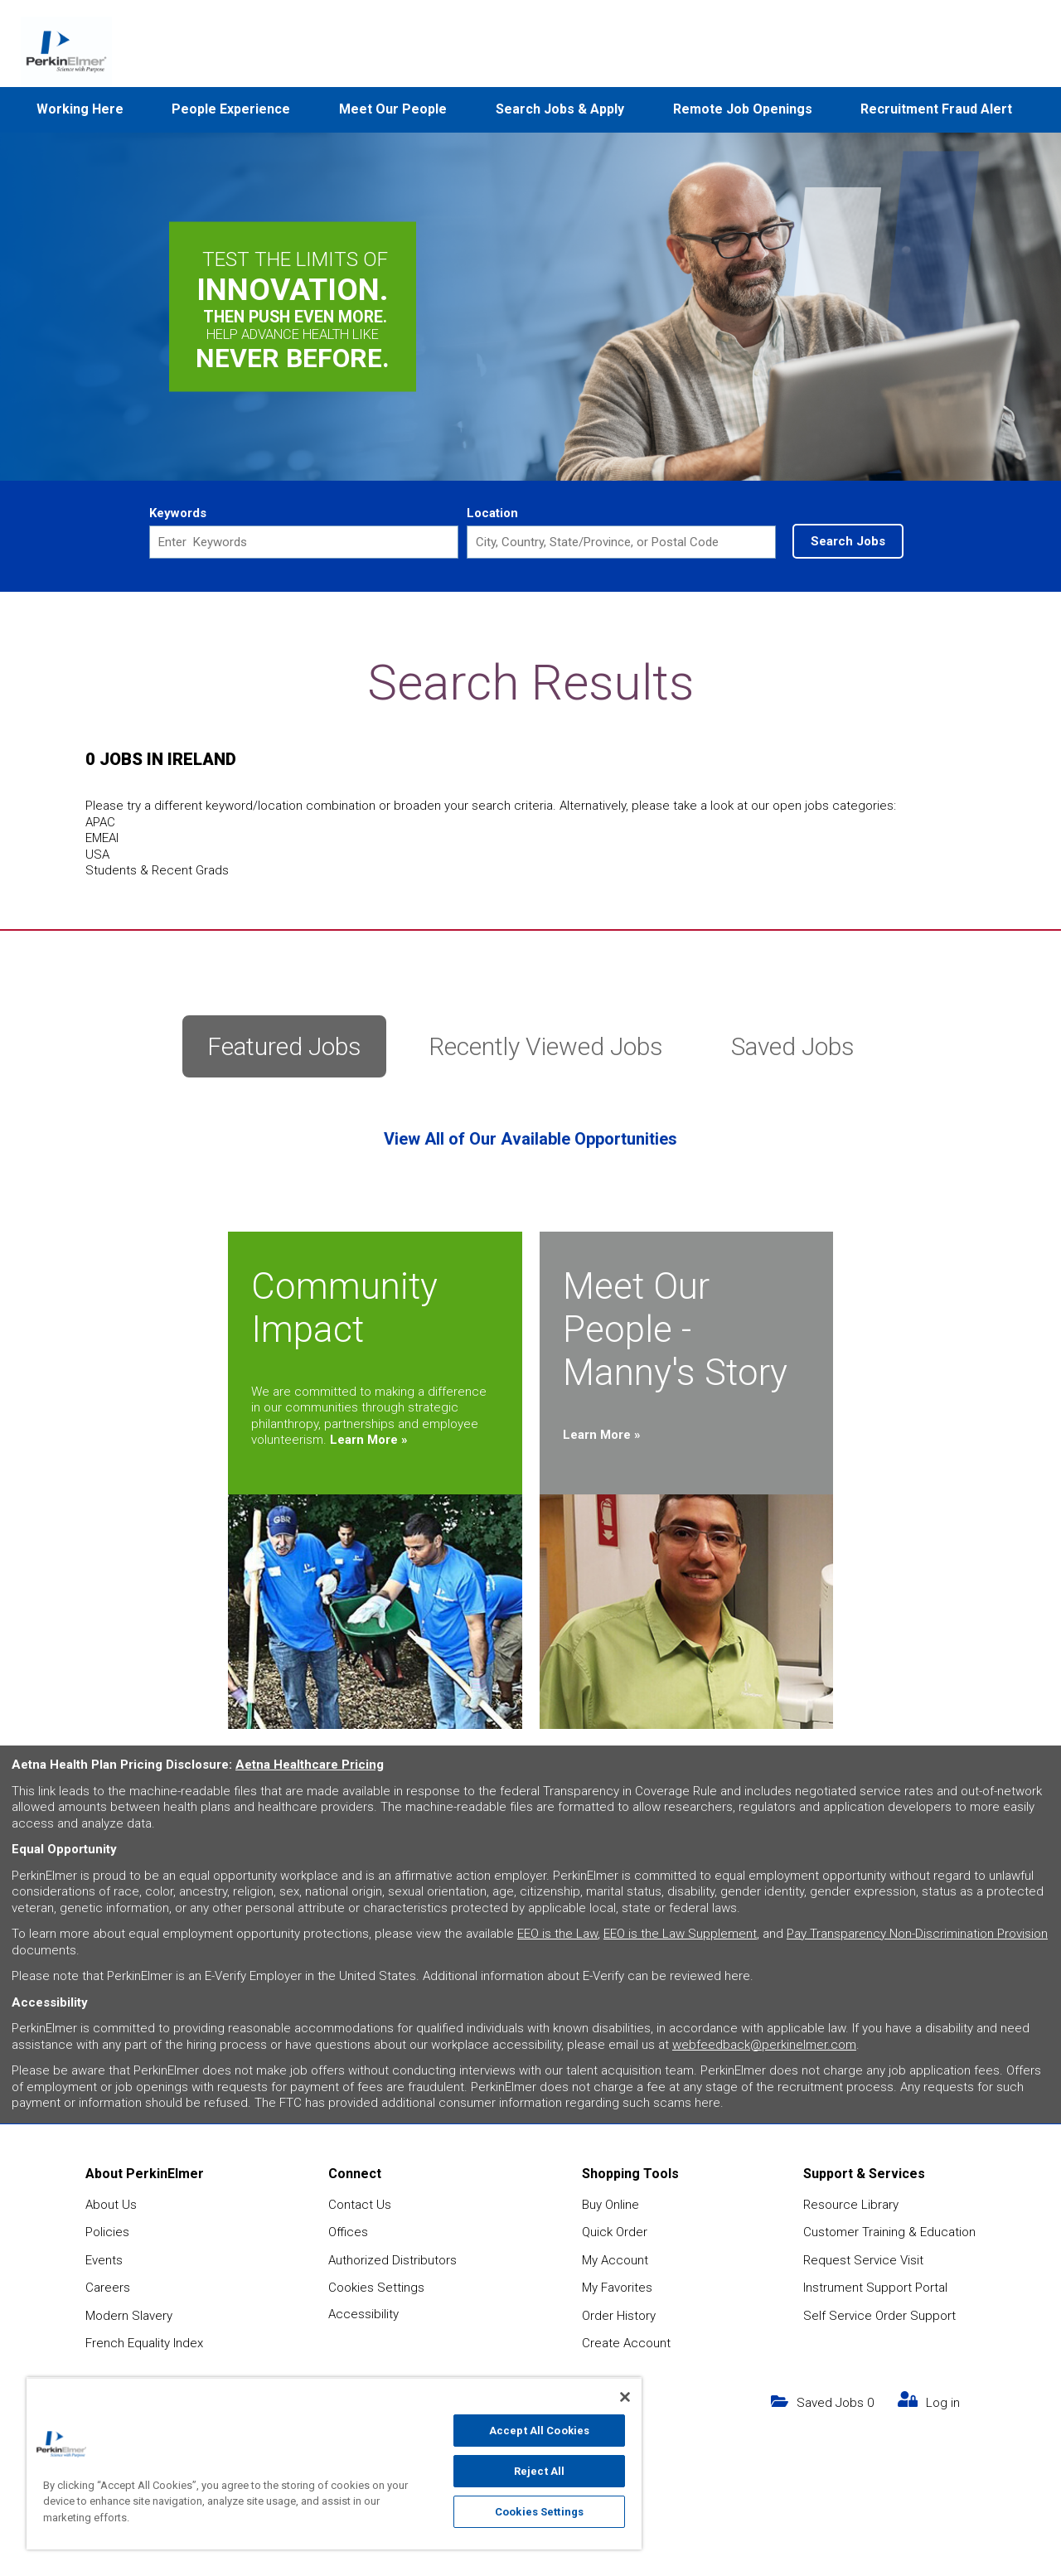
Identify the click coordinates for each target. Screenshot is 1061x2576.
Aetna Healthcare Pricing (309, 1764)
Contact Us (359, 2204)
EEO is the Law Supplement (680, 1933)
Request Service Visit (863, 2260)
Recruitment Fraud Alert (936, 109)
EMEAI (102, 837)
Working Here (80, 109)
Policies (107, 2232)
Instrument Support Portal (875, 2287)
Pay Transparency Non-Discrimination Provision (917, 1933)
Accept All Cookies (539, 2430)
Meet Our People (393, 109)
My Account (615, 2260)
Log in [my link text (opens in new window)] (943, 2402)
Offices (348, 2232)
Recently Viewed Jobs (546, 1046)
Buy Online (610, 2204)
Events (104, 2260)
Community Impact (344, 1308)
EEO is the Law (557, 1933)
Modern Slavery (128, 2315)
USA (97, 854)
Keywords (177, 513)
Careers (107, 2287)
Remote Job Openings (742, 109)
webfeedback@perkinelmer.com (764, 2044)
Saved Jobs (793, 1046)
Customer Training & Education (889, 2232)
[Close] (625, 2397)
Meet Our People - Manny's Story (675, 1329)
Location (492, 513)
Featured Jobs (284, 1046)
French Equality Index (144, 2343)
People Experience (231, 109)
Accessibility (363, 2314)
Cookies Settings (376, 2287)
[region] (334, 2463)
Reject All (539, 2471)
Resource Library (851, 2204)
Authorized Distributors (392, 2260)
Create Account (626, 2343)
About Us (111, 2204)
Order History (619, 2315)
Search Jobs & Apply (560, 109)
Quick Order (614, 2232)
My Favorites (617, 2287)
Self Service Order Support (879, 2315)
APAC (100, 822)
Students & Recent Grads (157, 870)
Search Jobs (848, 541)
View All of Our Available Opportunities (530, 1139)
